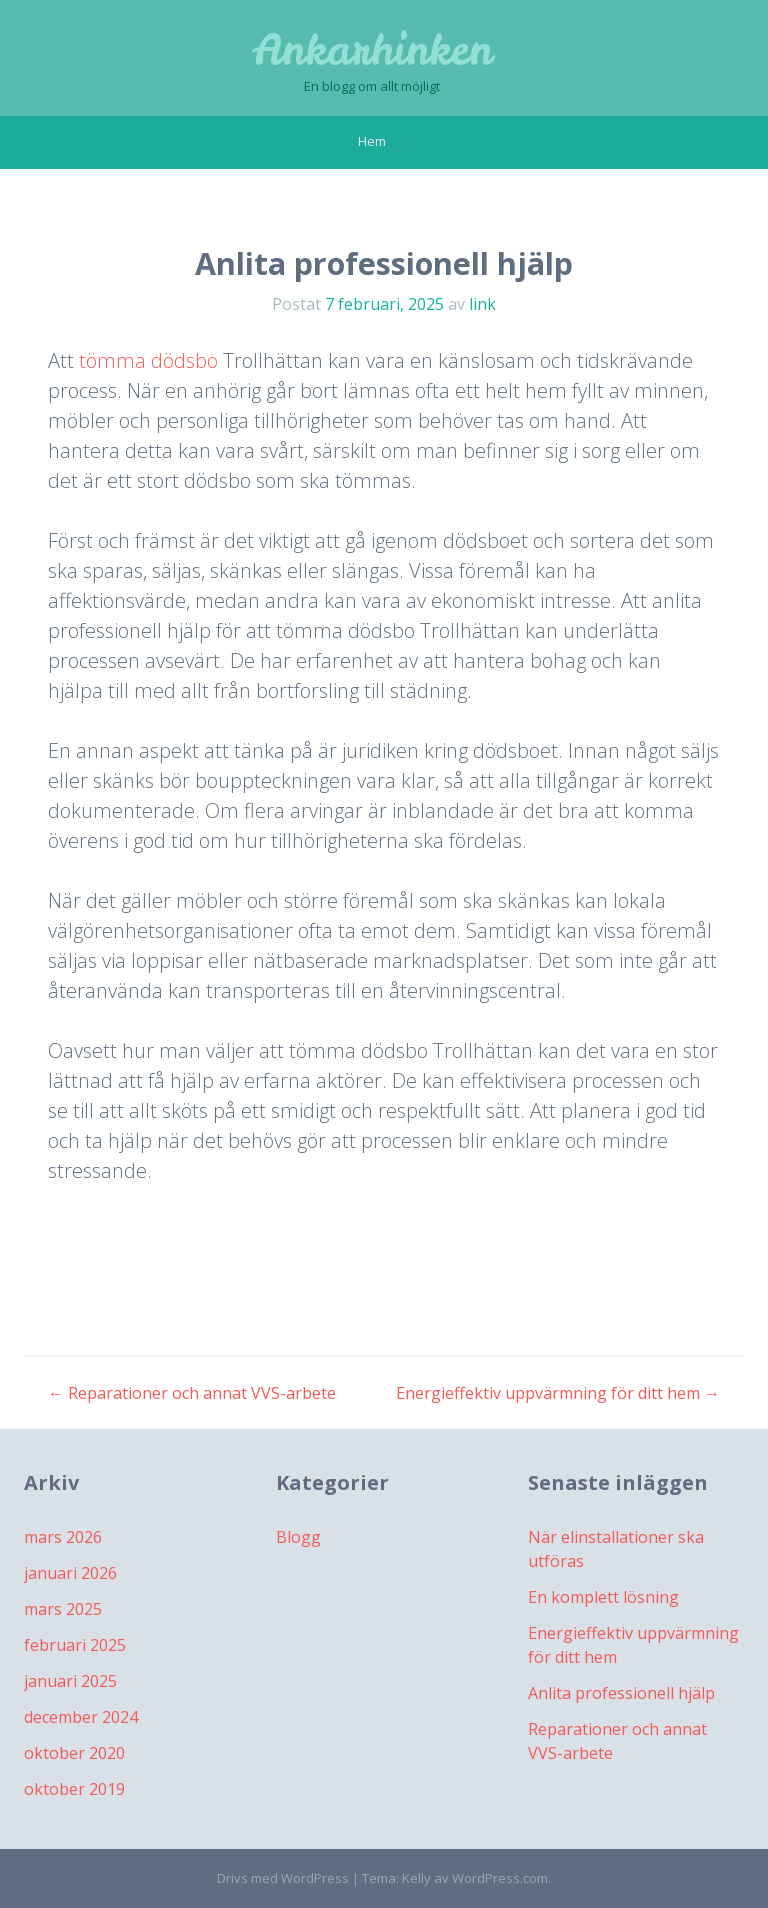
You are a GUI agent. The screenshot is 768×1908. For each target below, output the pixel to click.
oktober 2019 (74, 1789)
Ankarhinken (372, 50)
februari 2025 (75, 1645)
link (482, 304)
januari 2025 (70, 1681)
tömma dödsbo (148, 360)
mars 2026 (63, 1537)
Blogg (298, 1537)
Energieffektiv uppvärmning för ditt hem (558, 1393)
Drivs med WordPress (283, 1878)
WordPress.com (500, 1878)
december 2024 (81, 1717)
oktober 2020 (74, 1753)
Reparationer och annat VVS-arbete (192, 1393)
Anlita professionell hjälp (621, 1693)
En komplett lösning (603, 1597)
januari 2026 (70, 1573)
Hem (372, 141)
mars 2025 (63, 1609)
